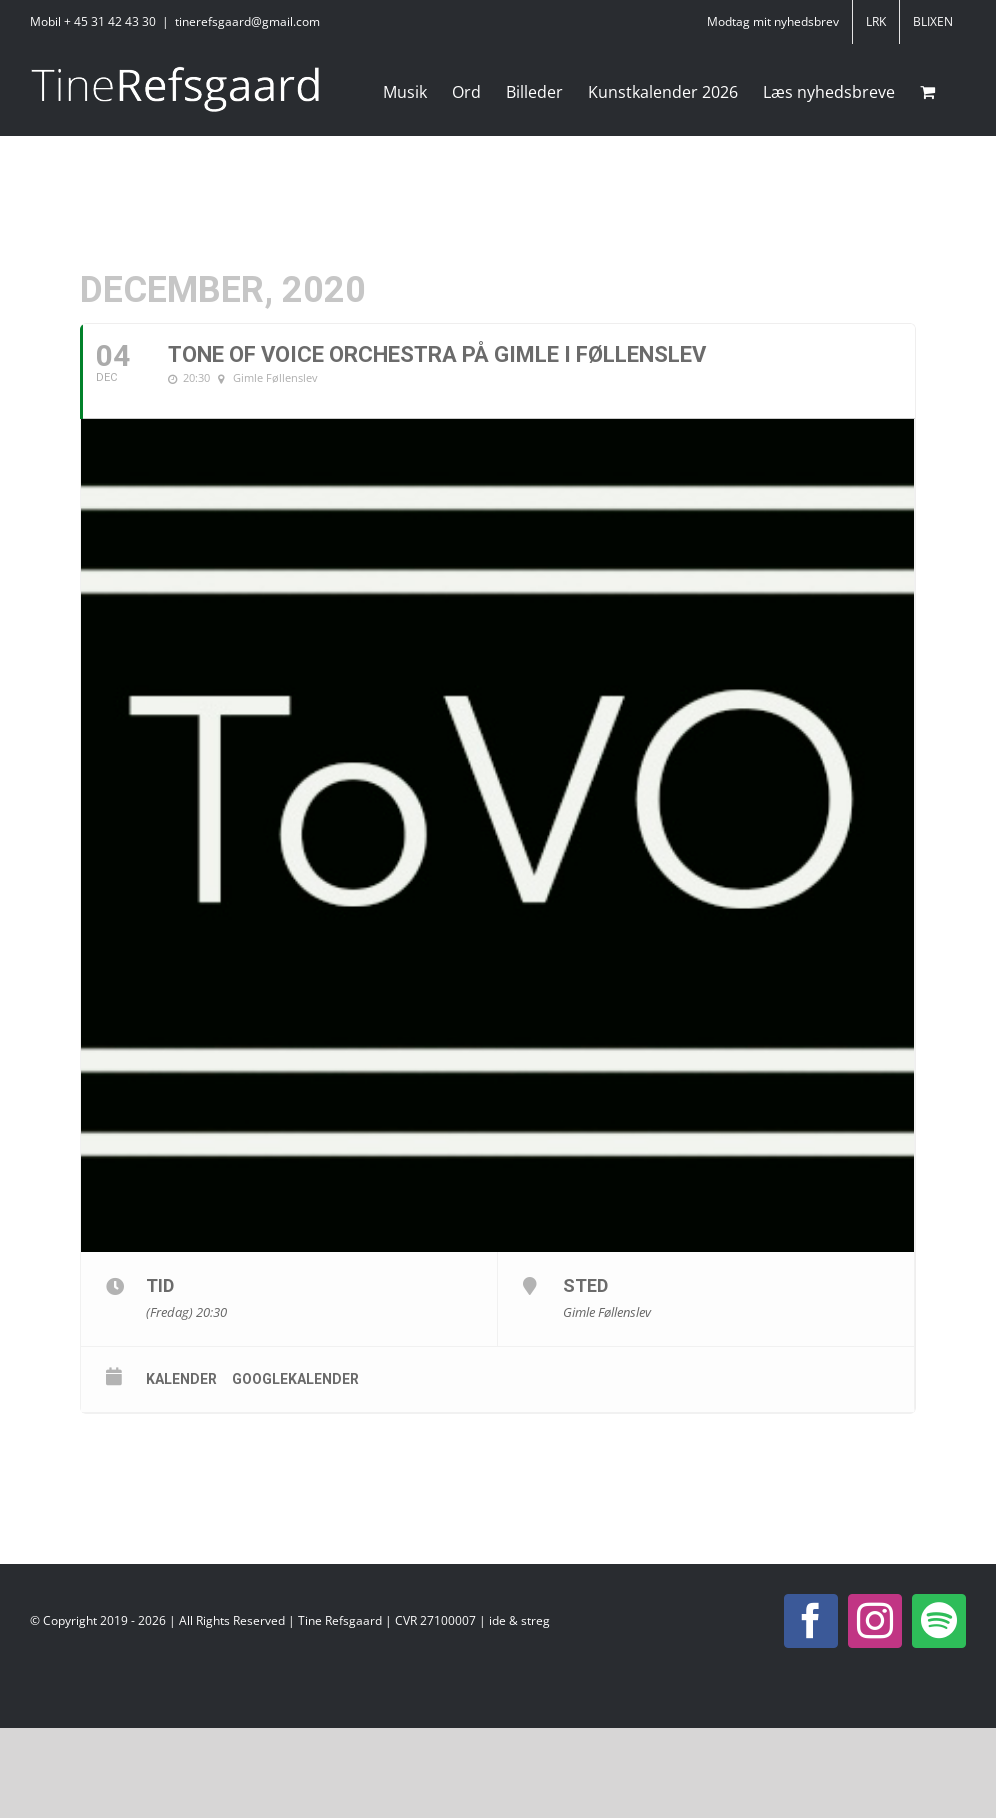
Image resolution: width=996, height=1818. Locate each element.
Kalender (181, 1379)
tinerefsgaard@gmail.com (247, 21)
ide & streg (519, 1620)
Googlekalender (295, 1379)
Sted (585, 1285)
